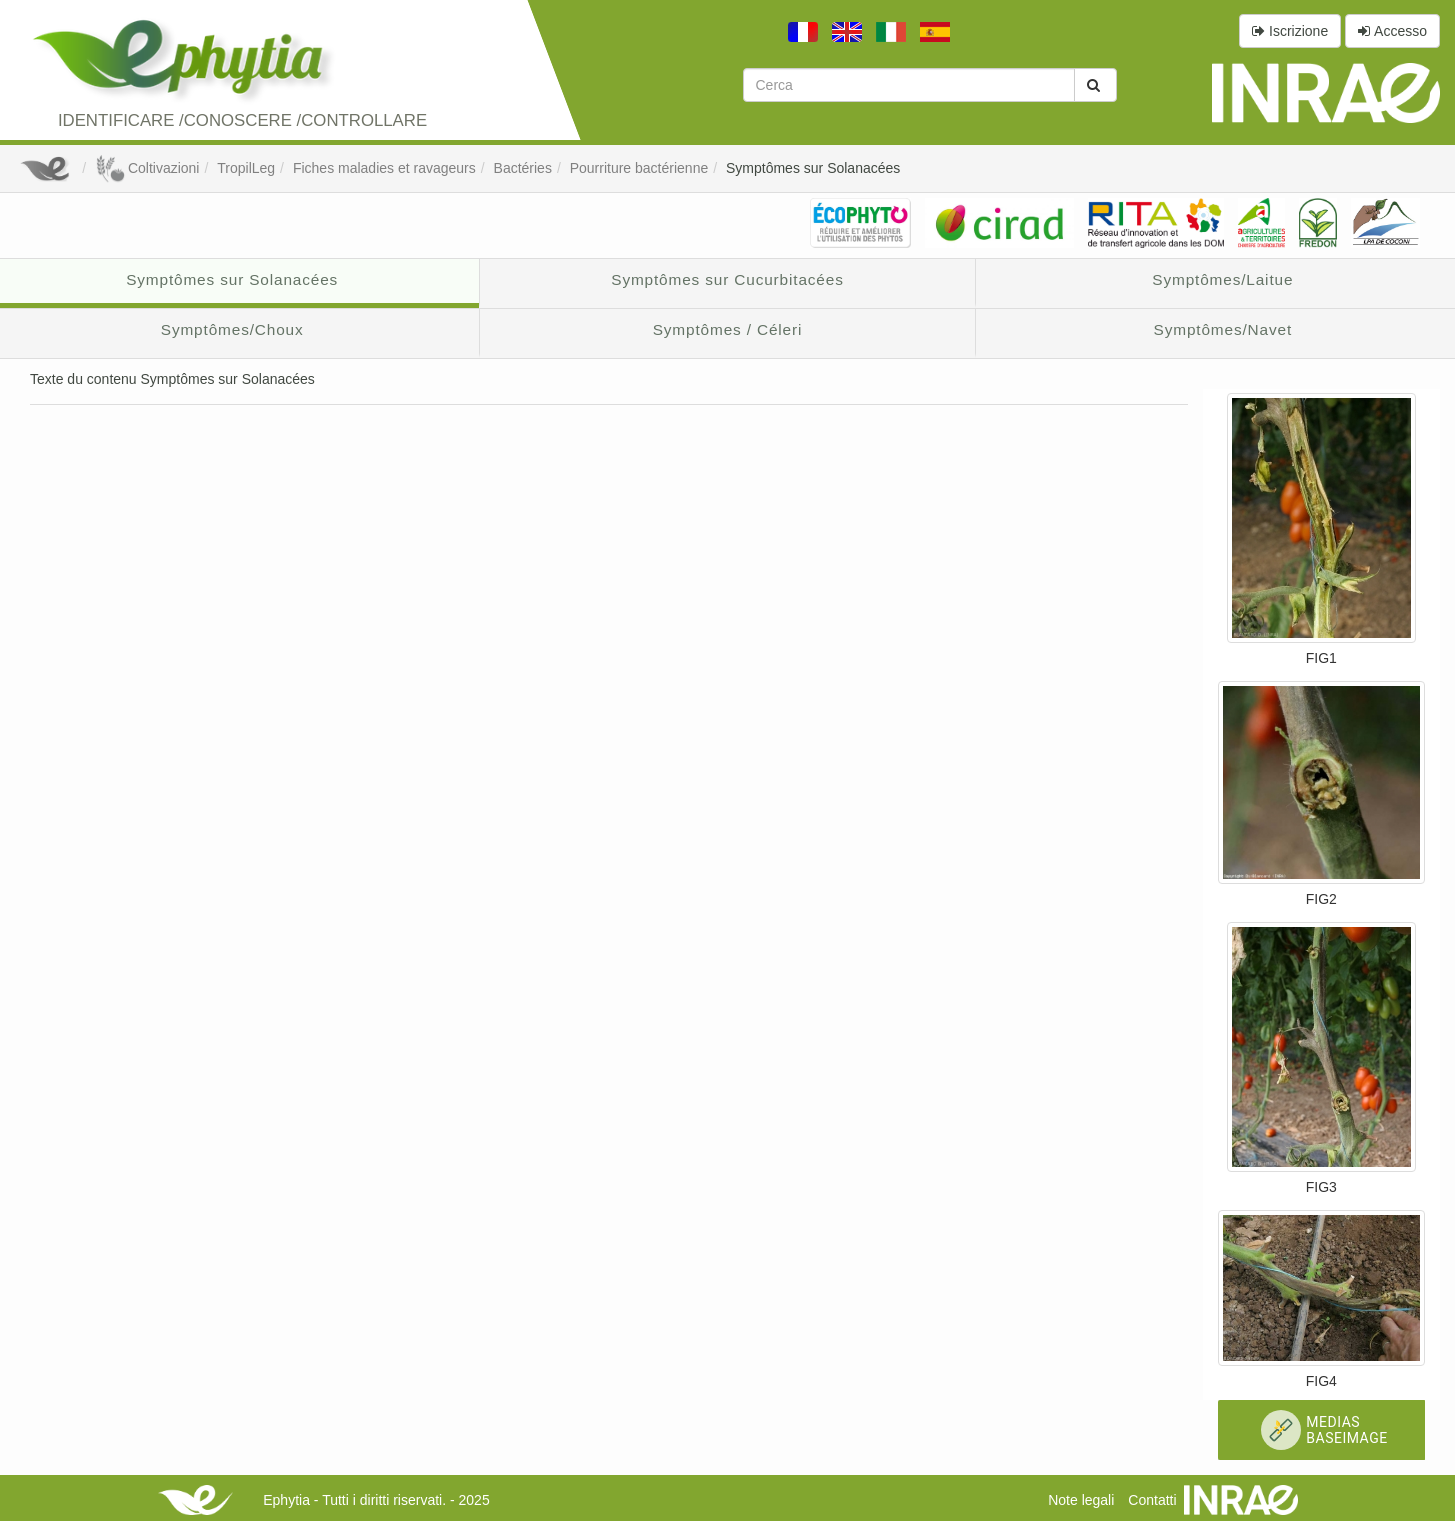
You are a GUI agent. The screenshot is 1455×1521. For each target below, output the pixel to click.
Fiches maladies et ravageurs (384, 168)
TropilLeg (246, 168)
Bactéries (523, 168)
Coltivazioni (147, 168)
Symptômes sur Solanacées (813, 168)
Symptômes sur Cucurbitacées (727, 279)
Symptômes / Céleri (728, 329)
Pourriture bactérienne (639, 168)
